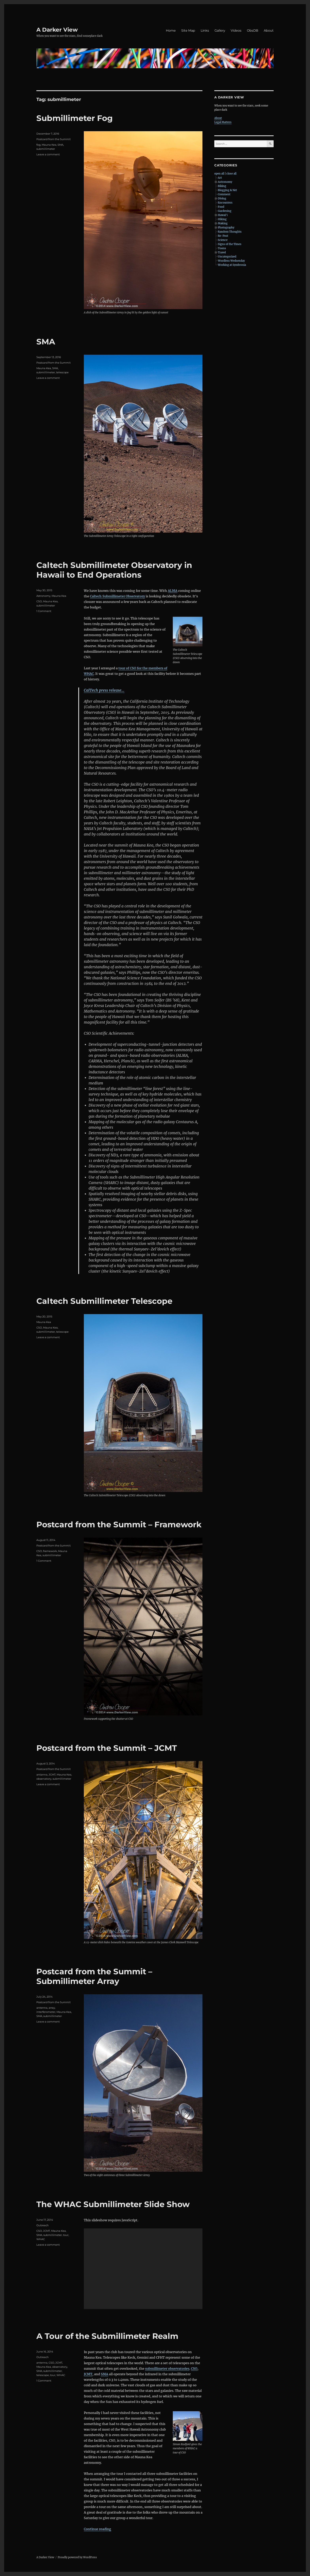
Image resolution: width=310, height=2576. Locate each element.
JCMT (52, 1774)
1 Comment (43, 611)
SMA (60, 144)
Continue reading (97, 2529)
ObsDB (252, 30)
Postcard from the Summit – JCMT (106, 1748)
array (52, 2007)
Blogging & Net (227, 190)
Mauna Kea (49, 144)
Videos (236, 30)
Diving (222, 198)
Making (223, 223)
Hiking (222, 219)
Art (220, 177)
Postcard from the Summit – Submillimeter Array (94, 1976)
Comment (224, 194)
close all (231, 173)
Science (223, 240)
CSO (39, 601)
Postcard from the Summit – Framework (118, 1524)
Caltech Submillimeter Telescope (104, 1301)
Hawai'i (223, 215)
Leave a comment (48, 154)
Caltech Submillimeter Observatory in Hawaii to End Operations (114, 570)
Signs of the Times (229, 244)
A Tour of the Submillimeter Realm (107, 2336)
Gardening (224, 211)
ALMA (172, 591)
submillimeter (45, 148)
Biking (222, 186)
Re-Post (223, 236)
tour (65, 2235)
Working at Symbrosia (232, 265)
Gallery (220, 30)
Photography (226, 227)
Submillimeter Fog (74, 118)
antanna (41, 1774)
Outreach (42, 2225)
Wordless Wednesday (231, 260)
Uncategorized (227, 256)
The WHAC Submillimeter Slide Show (113, 2204)
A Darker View (57, 29)
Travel (222, 252)
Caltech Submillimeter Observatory (117, 596)
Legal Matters (223, 122)
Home (171, 30)
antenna (41, 2007)
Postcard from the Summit (53, 139)
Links (205, 30)
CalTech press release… (104, 690)
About (269, 30)
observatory (43, 1778)
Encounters (225, 202)
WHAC (40, 2239)
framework (50, 1551)
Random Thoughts (230, 231)
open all (219, 173)
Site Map (188, 30)
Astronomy (43, 595)
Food (221, 206)
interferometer (45, 2011)
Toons (222, 248)
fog (38, 144)
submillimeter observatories (167, 2368)
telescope (62, 372)
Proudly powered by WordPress (77, 2557)
